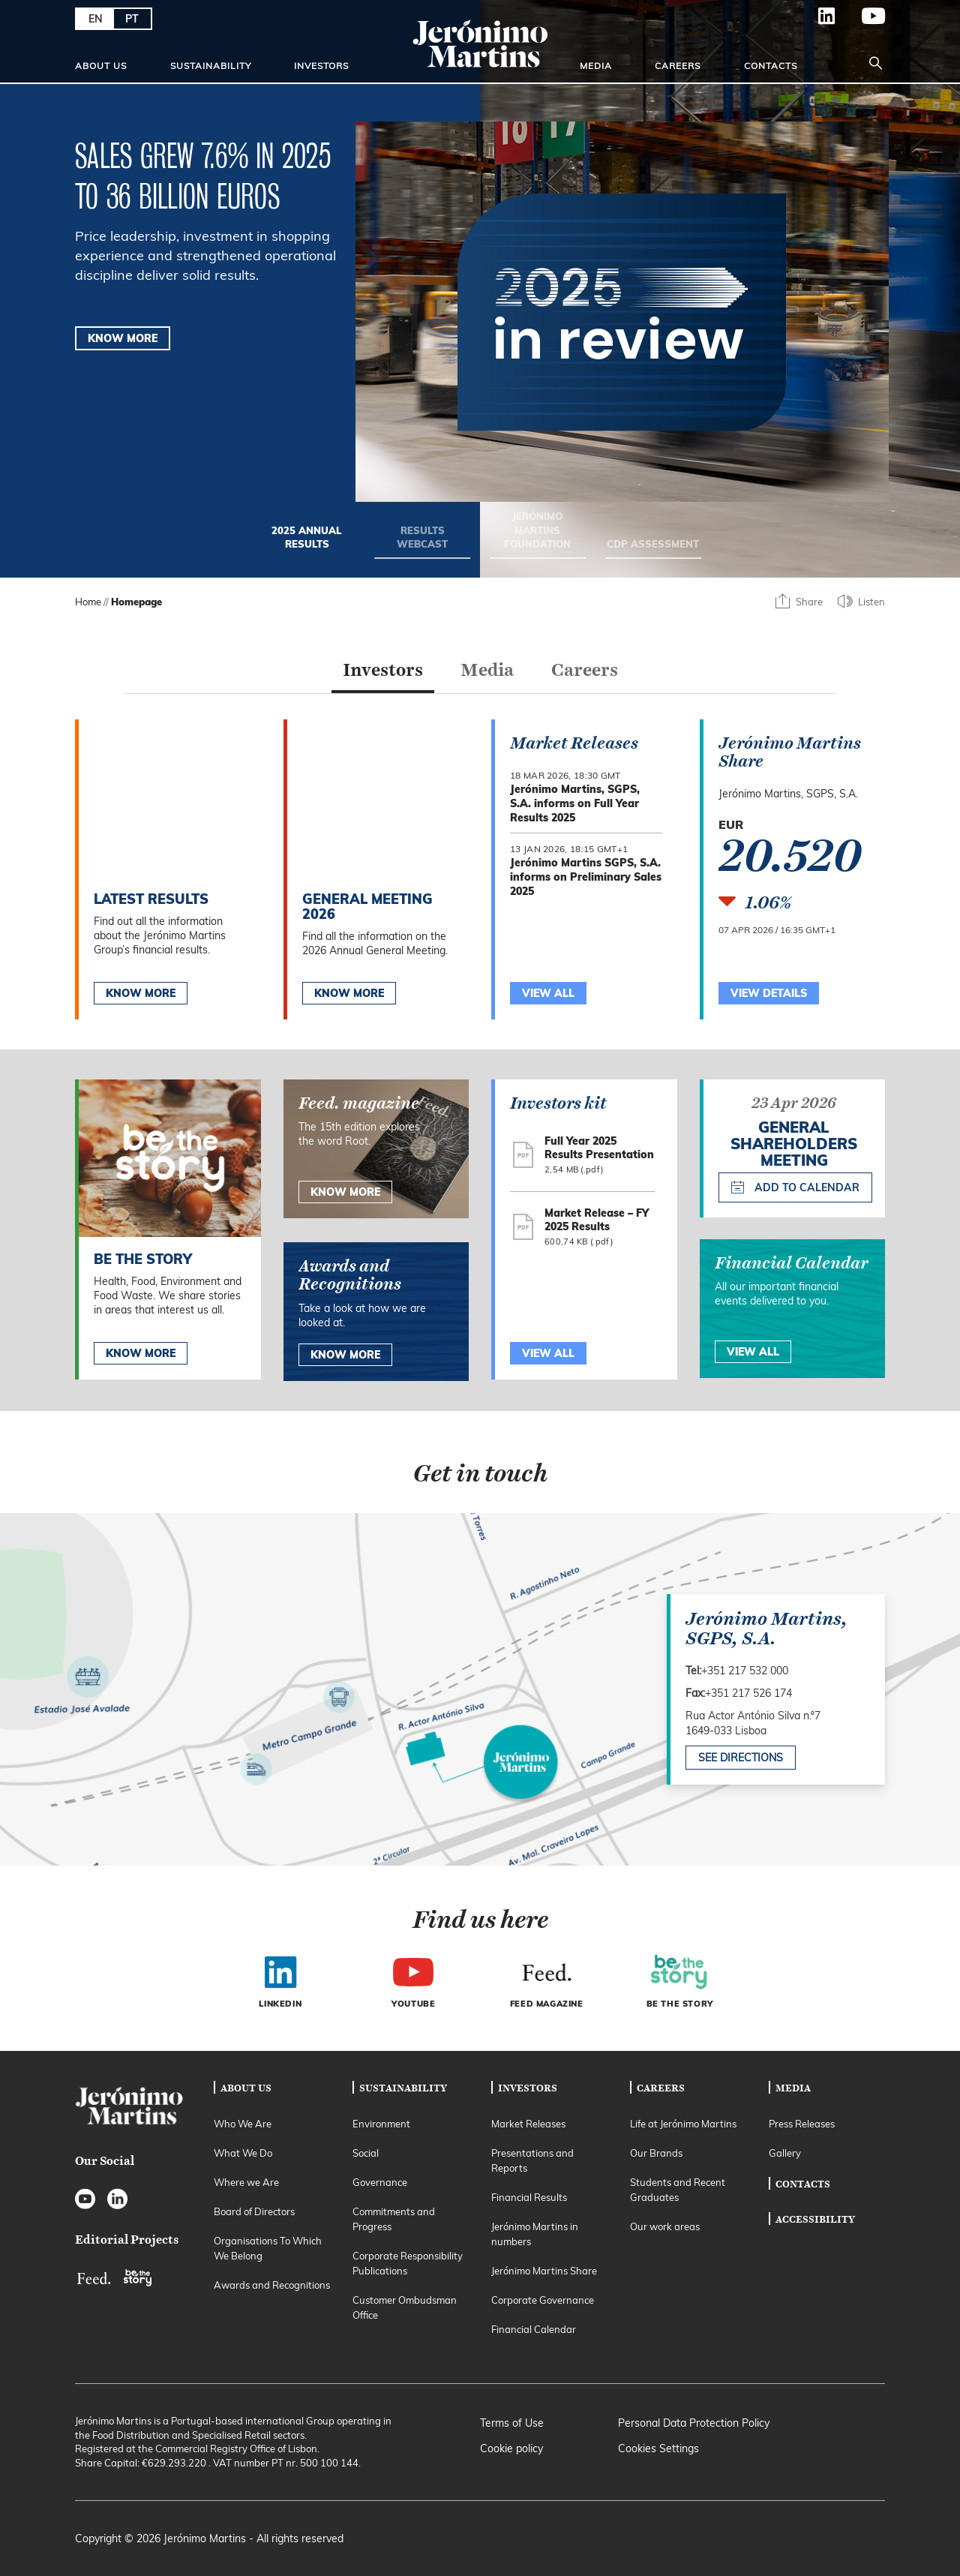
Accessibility (815, 2219)
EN (95, 19)
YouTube (861, 16)
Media (596, 65)
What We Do (243, 2153)
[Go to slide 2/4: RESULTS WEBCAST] (422, 542)
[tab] (383, 673)
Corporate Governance (542, 2300)
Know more (141, 1353)
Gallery (785, 2153)
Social (365, 2153)
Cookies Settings (658, 2448)
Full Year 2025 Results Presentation (599, 1147)
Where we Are (246, 2182)
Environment (381, 2124)
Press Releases (802, 2124)
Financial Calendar (533, 2329)
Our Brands (656, 2153)
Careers (677, 65)
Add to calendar (795, 1187)
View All (548, 1353)
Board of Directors (254, 2211)
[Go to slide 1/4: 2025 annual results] (306, 542)
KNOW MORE (123, 338)
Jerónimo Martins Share (544, 2271)
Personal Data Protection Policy (694, 2423)
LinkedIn (814, 16)
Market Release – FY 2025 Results (596, 1219)
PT (132, 19)
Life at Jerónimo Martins (683, 2124)
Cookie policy (511, 2448)
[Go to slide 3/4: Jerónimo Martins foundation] (538, 534)
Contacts (770, 65)
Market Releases (528, 2124)
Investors (321, 65)
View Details (768, 993)
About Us (101, 65)
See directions (740, 1757)
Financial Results (529, 2197)
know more (345, 1192)
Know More (141, 993)
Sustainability (210, 65)
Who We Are (243, 2124)
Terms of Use (512, 2423)
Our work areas (665, 2226)
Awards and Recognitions (272, 2285)
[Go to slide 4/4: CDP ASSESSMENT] (653, 548)
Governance (379, 2182)
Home (88, 602)
